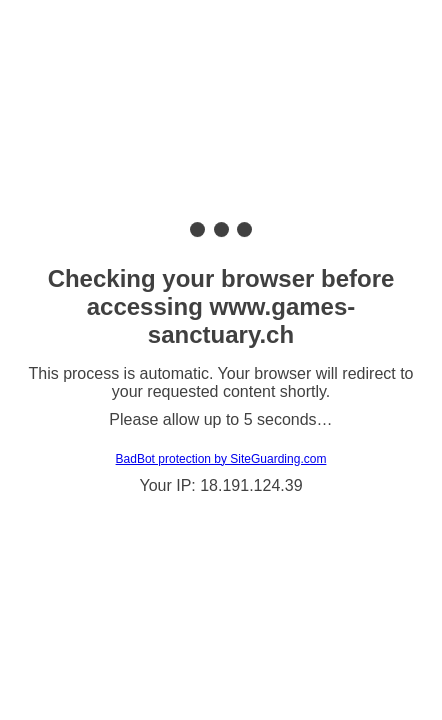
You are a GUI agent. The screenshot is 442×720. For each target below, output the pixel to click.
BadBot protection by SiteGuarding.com (221, 459)
